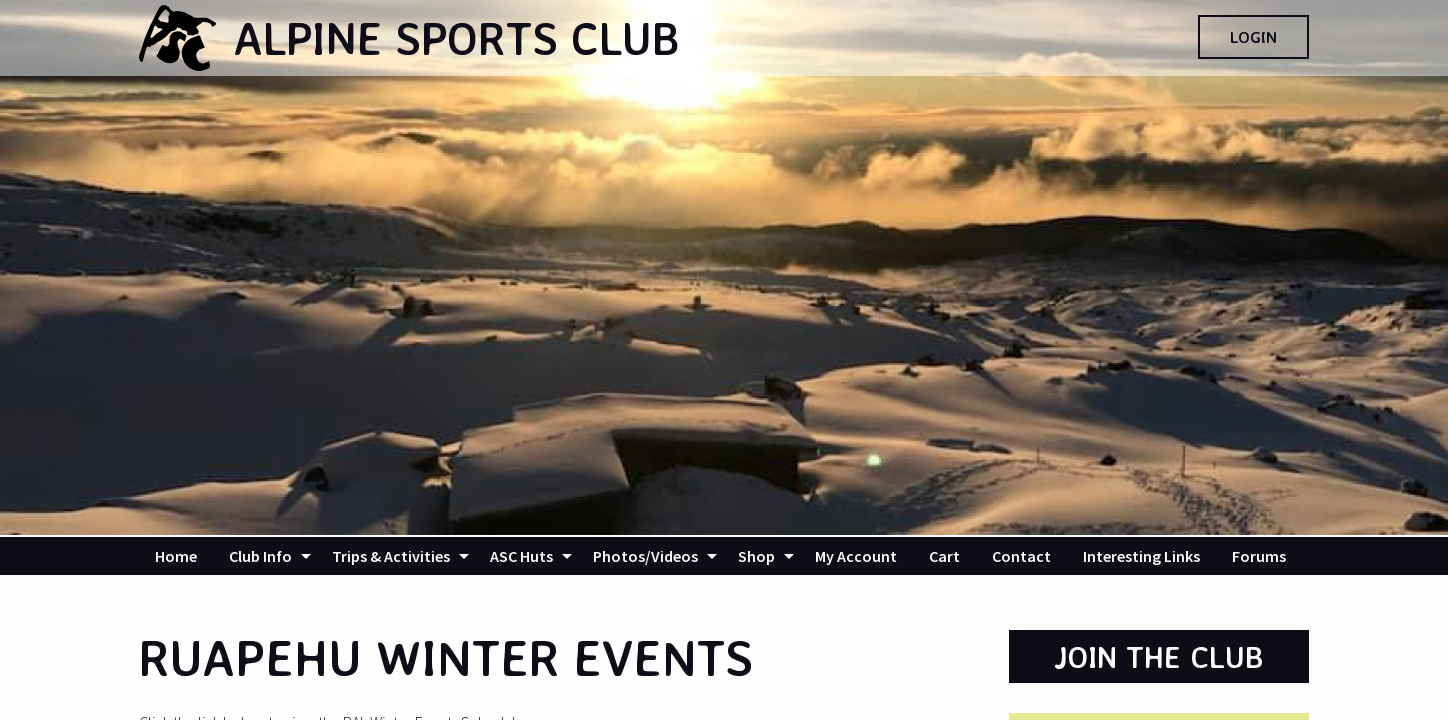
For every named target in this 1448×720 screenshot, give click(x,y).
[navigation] (724, 556)
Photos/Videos (645, 556)
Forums (1259, 556)
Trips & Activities (391, 556)
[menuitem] (176, 556)
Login (1253, 37)
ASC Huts (521, 556)
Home (176, 556)
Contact (1021, 556)
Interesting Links (1141, 556)
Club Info (260, 556)
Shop (756, 556)
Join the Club (1159, 656)
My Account (856, 556)
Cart (944, 556)
